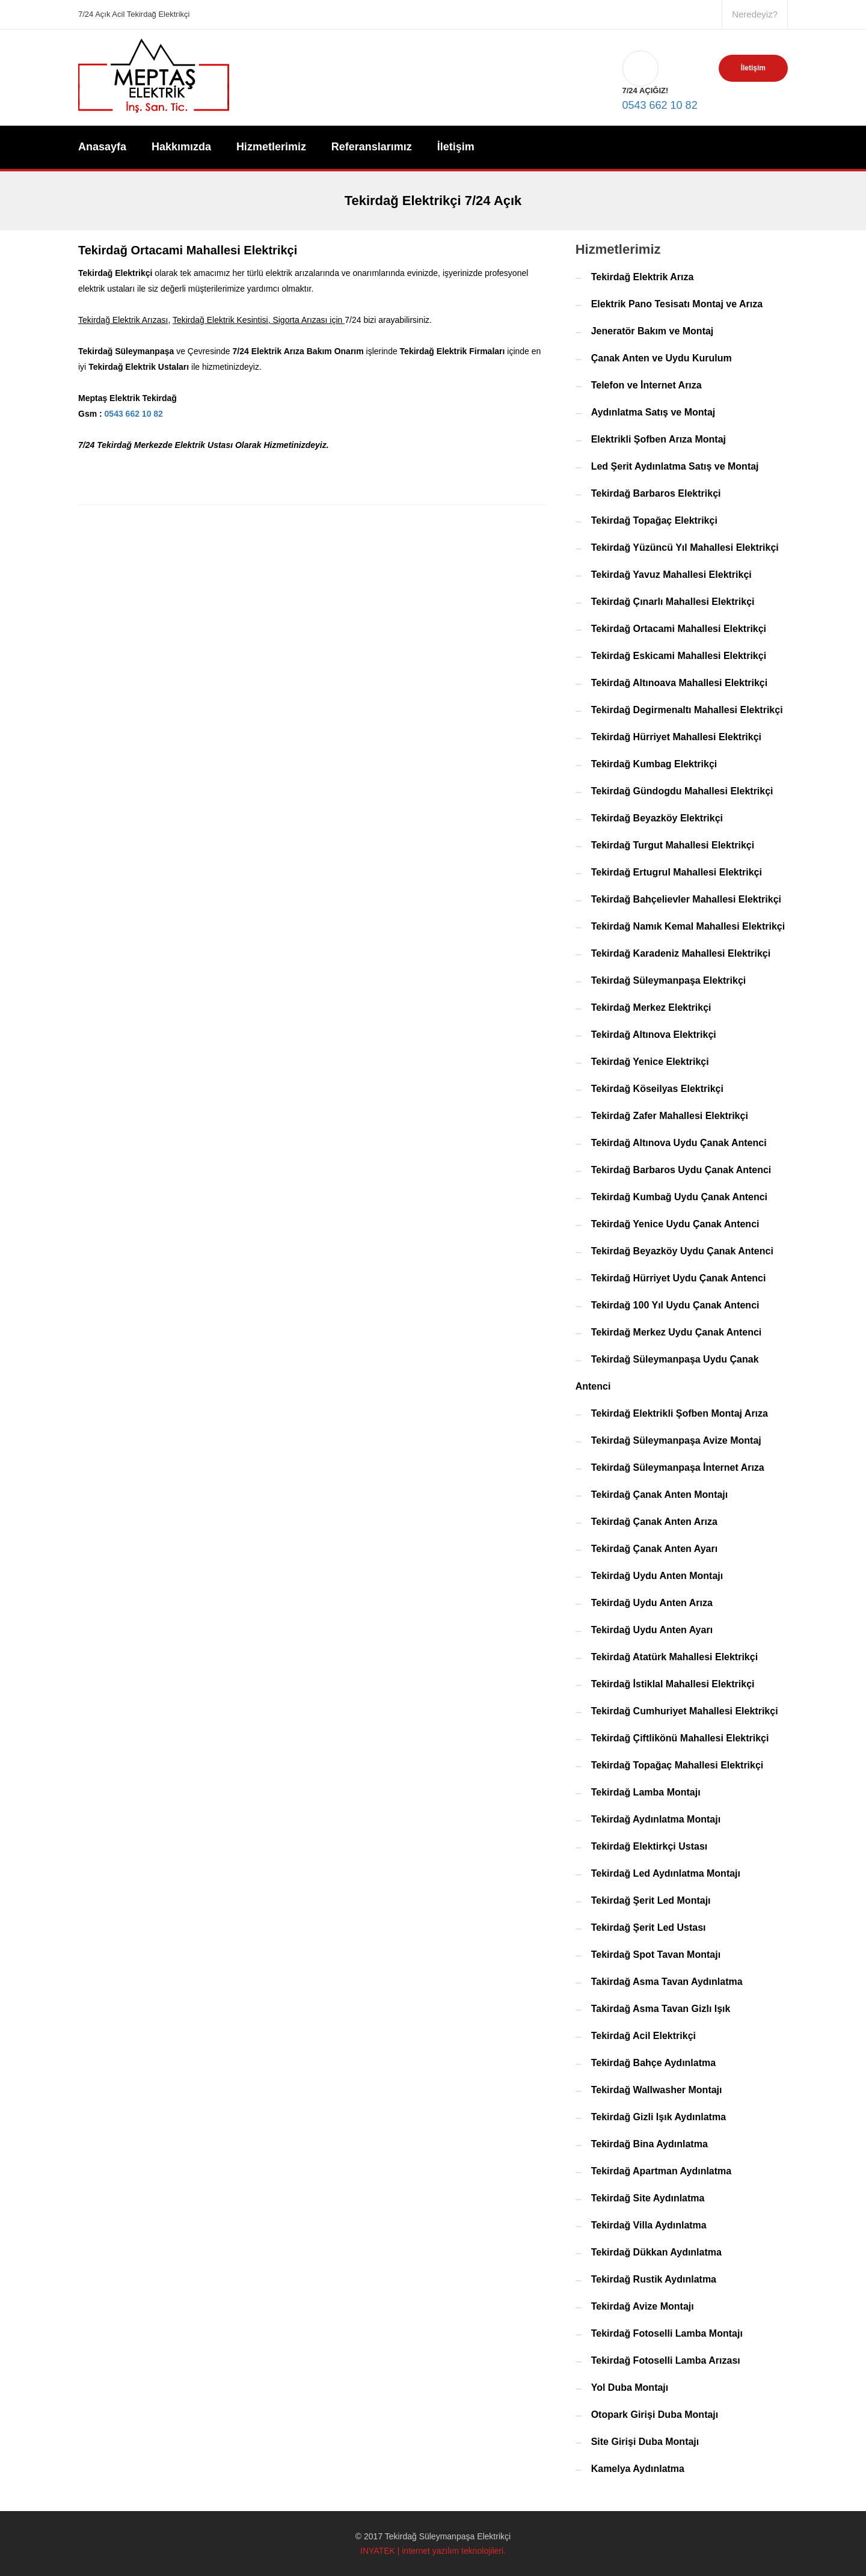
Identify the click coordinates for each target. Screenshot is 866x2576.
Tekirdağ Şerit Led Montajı (651, 1900)
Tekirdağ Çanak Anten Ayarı (654, 1549)
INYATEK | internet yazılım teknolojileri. (433, 2551)
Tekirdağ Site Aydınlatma (648, 2198)
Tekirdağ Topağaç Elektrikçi (654, 520)
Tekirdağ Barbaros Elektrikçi (656, 493)
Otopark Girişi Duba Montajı (655, 2414)
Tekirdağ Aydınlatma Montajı (655, 1819)
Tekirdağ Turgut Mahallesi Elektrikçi (672, 845)
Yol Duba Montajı (630, 2387)
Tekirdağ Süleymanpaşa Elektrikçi (668, 980)
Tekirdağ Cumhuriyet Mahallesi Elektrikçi (684, 1711)
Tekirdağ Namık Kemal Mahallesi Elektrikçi (688, 926)
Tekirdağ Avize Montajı (642, 2306)
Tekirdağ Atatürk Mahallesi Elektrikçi (674, 1657)
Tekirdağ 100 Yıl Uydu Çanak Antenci (675, 1305)
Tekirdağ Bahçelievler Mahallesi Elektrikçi (686, 899)
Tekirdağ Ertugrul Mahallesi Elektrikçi (676, 872)
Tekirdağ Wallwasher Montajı (656, 2090)
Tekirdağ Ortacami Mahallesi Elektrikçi (678, 629)
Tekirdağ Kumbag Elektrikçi (654, 764)
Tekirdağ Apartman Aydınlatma (661, 2171)
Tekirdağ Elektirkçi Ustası (649, 1846)
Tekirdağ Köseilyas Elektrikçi (657, 1089)
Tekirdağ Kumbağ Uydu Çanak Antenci (679, 1197)
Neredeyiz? (755, 14)
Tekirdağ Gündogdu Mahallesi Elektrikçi (682, 791)
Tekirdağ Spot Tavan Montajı (655, 1954)
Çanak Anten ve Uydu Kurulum (661, 358)
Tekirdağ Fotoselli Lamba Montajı (667, 2333)
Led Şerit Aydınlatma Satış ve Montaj (675, 466)
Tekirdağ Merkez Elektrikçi (651, 1007)
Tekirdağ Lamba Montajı (646, 1792)
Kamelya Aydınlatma (637, 2469)
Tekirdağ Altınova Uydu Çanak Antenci (679, 1143)
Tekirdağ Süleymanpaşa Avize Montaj (676, 1440)
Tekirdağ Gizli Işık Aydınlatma (658, 2117)
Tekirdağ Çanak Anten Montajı (659, 1494)
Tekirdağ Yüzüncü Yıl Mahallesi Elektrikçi (685, 547)
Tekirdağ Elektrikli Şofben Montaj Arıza (679, 1413)
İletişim (753, 68)
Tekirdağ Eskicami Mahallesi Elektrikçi (678, 656)
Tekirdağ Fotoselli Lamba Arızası (665, 2360)
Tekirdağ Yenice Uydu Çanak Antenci (675, 1224)
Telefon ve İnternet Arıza (646, 385)
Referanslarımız (371, 147)
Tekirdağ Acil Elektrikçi (643, 2036)
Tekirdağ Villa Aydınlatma (649, 2225)
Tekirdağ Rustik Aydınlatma (653, 2279)
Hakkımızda (181, 147)
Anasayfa (102, 147)
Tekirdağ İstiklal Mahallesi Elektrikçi (673, 1684)
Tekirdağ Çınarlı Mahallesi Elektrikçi (673, 601)
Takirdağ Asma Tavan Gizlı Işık (661, 2009)
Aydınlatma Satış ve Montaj (653, 412)
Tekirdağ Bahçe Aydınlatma (653, 2063)
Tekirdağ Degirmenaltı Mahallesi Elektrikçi (687, 710)
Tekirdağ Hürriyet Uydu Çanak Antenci (678, 1278)
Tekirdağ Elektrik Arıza (642, 277)
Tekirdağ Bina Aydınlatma (649, 2144)
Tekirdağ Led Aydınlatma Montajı (665, 1873)
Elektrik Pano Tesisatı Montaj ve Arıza (677, 304)
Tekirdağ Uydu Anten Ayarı (652, 1630)
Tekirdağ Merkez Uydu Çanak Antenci (676, 1332)
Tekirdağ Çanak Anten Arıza (654, 1521)
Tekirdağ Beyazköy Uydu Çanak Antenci (682, 1251)
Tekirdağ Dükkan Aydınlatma (656, 2252)
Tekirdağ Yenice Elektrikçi (650, 1061)
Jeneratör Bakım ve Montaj (652, 331)
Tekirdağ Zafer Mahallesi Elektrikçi (669, 1116)
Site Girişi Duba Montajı (645, 2441)
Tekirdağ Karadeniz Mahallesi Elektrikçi (681, 953)
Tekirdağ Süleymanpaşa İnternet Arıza (677, 1467)
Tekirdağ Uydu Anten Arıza (652, 1603)
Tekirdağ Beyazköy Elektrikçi (657, 818)
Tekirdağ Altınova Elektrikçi (653, 1034)
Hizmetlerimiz (271, 147)
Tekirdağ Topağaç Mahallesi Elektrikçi (677, 1765)
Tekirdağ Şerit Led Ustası (648, 1927)
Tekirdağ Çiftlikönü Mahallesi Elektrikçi (680, 1738)
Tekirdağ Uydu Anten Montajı (657, 1576)
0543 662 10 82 (660, 74)
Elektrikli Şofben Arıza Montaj (658, 439)
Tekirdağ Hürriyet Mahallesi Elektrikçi (676, 737)
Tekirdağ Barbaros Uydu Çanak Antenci (681, 1170)
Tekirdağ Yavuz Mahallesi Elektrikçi (671, 574)
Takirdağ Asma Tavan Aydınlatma (667, 1981)
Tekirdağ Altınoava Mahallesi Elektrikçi (679, 683)
